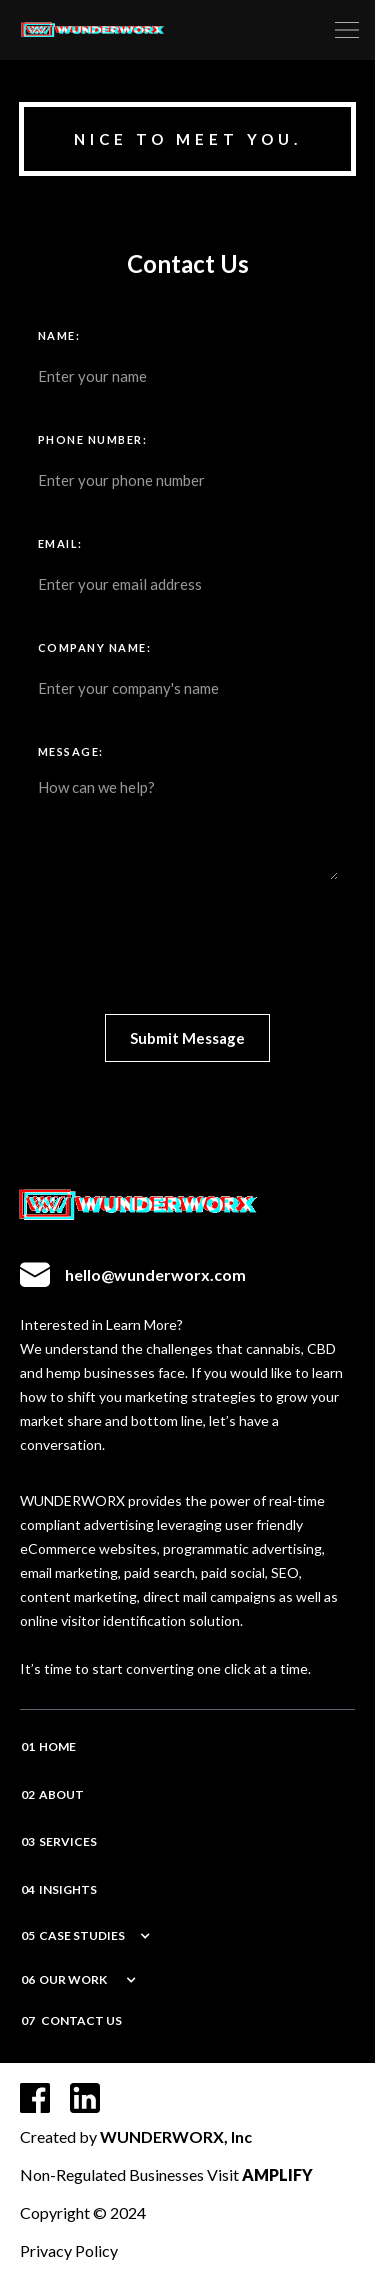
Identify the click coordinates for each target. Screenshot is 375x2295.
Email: (60, 543)
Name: (59, 335)
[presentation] (190, 951)
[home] (188, 30)
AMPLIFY (277, 2174)
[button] (347, 30)
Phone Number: (93, 439)
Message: (71, 751)
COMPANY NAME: (95, 647)
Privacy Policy (69, 2250)
